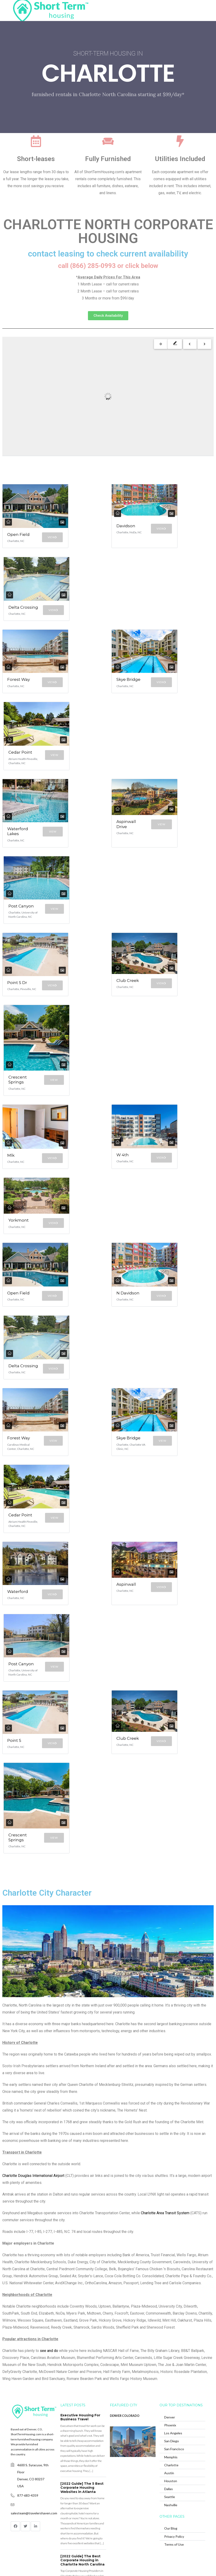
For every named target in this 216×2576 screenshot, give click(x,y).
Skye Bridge (124, 666)
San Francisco (174, 2377)
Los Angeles (173, 2361)
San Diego (171, 2369)
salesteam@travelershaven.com (34, 2441)
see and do (49, 2278)
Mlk (10, 1113)
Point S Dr (12, 972)
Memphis (171, 2385)
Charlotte (171, 2393)
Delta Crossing (18, 599)
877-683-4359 (27, 2423)
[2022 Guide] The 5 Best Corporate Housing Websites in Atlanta (82, 2415)
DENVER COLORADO (124, 2343)
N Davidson (126, 1243)
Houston (170, 2409)
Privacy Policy (174, 2464)
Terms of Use (174, 2472)
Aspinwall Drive (127, 821)
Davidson (126, 526)
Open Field (13, 528)
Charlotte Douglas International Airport (33, 2103)
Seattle (169, 2425)
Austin (169, 2401)
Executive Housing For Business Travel (80, 2345)
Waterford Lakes (17, 821)
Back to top (195, 2563)
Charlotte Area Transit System (165, 2140)
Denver (169, 2345)
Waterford (17, 1547)
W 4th (123, 1113)
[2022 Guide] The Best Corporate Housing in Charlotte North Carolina (82, 2488)
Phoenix (170, 2353)
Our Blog (170, 2456)
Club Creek (123, 972)
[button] (108, 315)
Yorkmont (19, 1179)
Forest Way (13, 666)
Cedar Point (15, 738)
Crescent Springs (18, 1048)
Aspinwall (127, 1547)
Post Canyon (17, 889)
